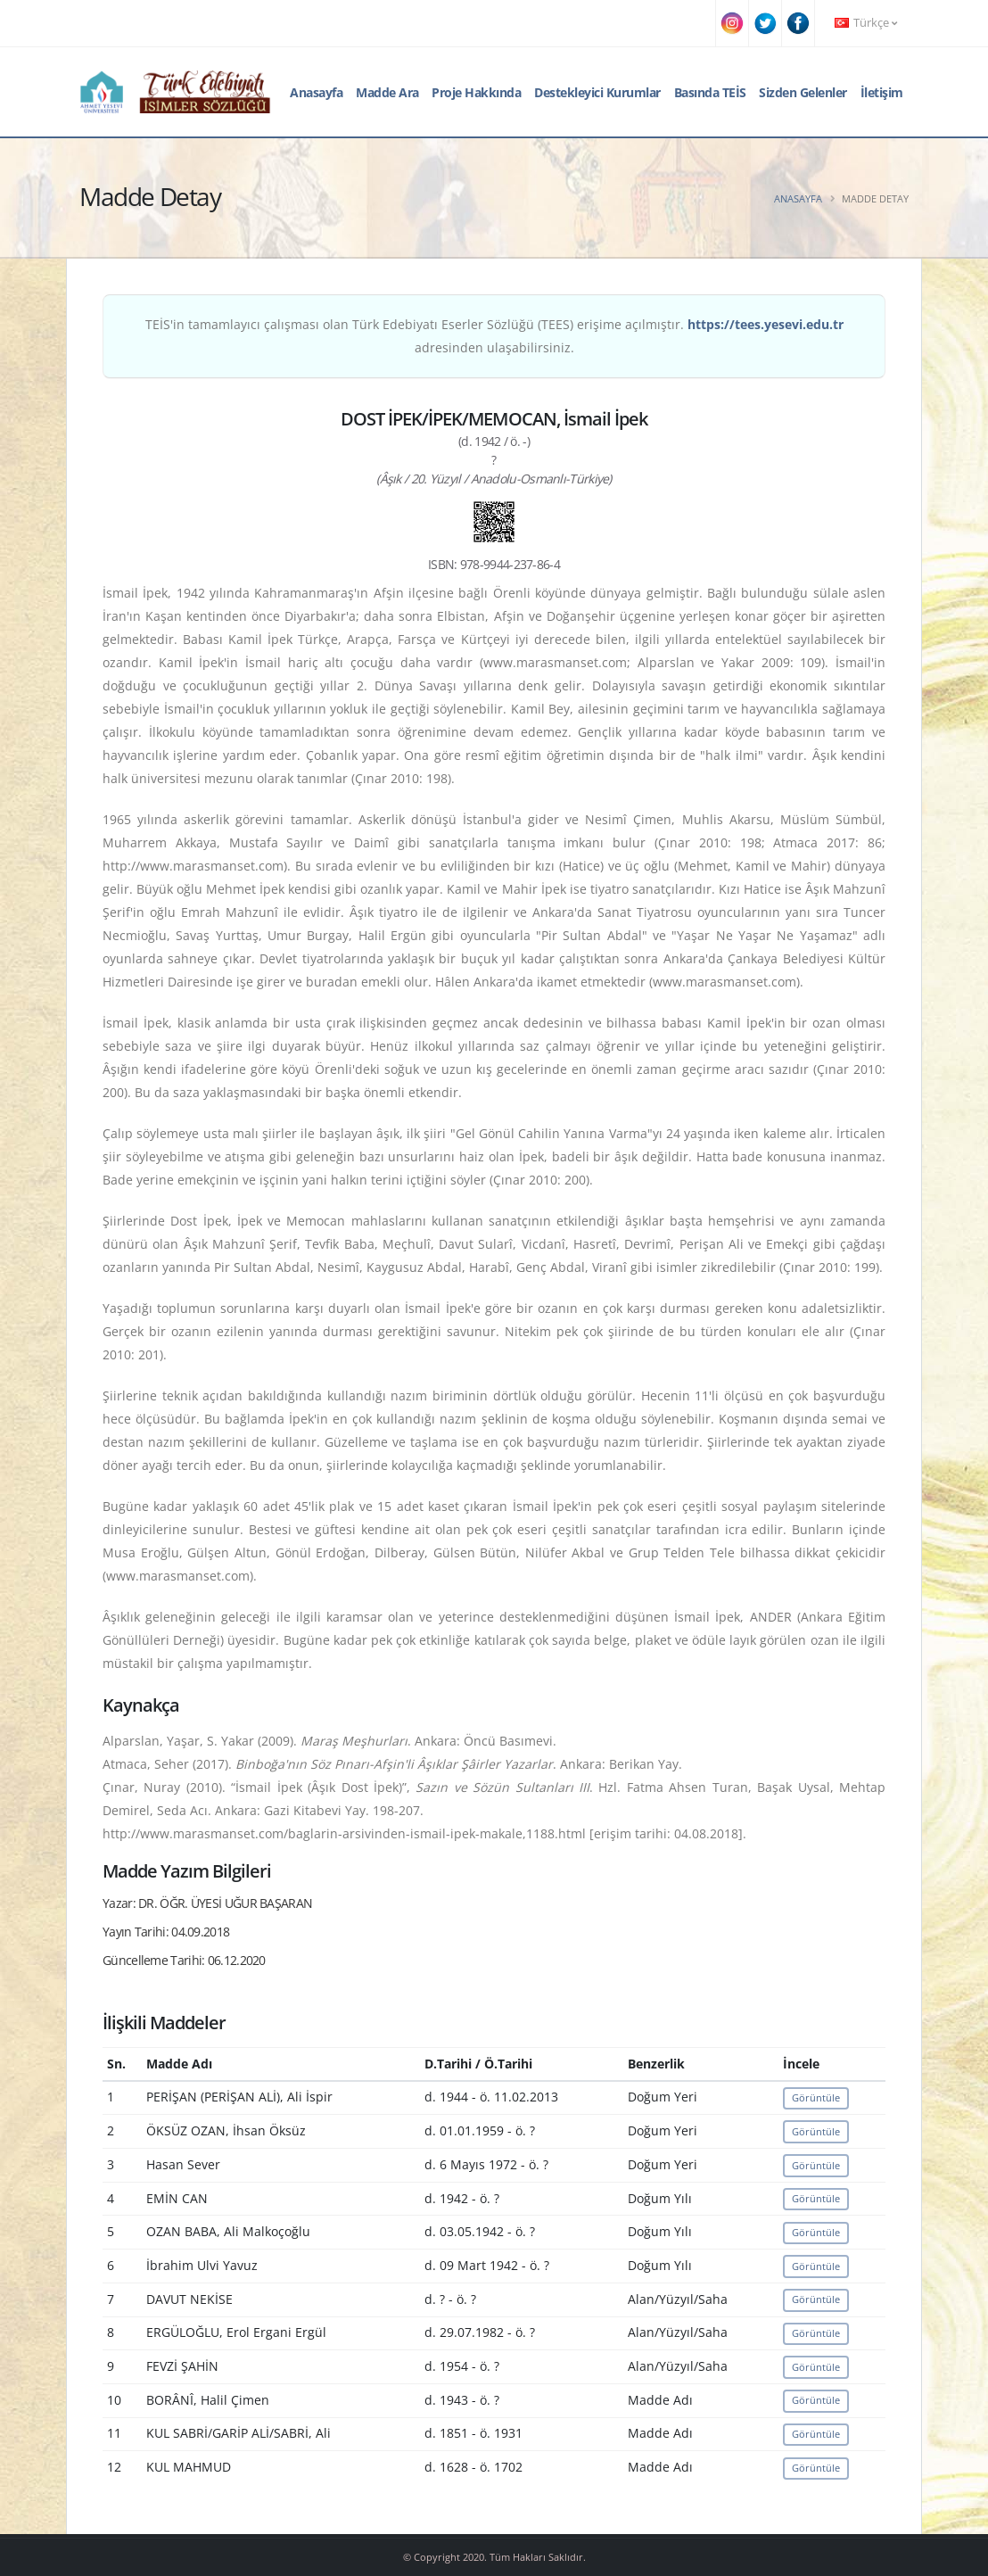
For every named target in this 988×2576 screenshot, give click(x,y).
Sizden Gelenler (803, 92)
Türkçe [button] (866, 22)
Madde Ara (387, 92)
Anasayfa (316, 92)
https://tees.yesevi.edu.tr (765, 324)
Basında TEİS (710, 92)
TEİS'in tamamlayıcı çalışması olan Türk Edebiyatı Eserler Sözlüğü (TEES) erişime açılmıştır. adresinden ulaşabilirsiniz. (494, 336)
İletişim (881, 92)
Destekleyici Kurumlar (597, 92)
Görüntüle (816, 2097)
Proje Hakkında (476, 92)
